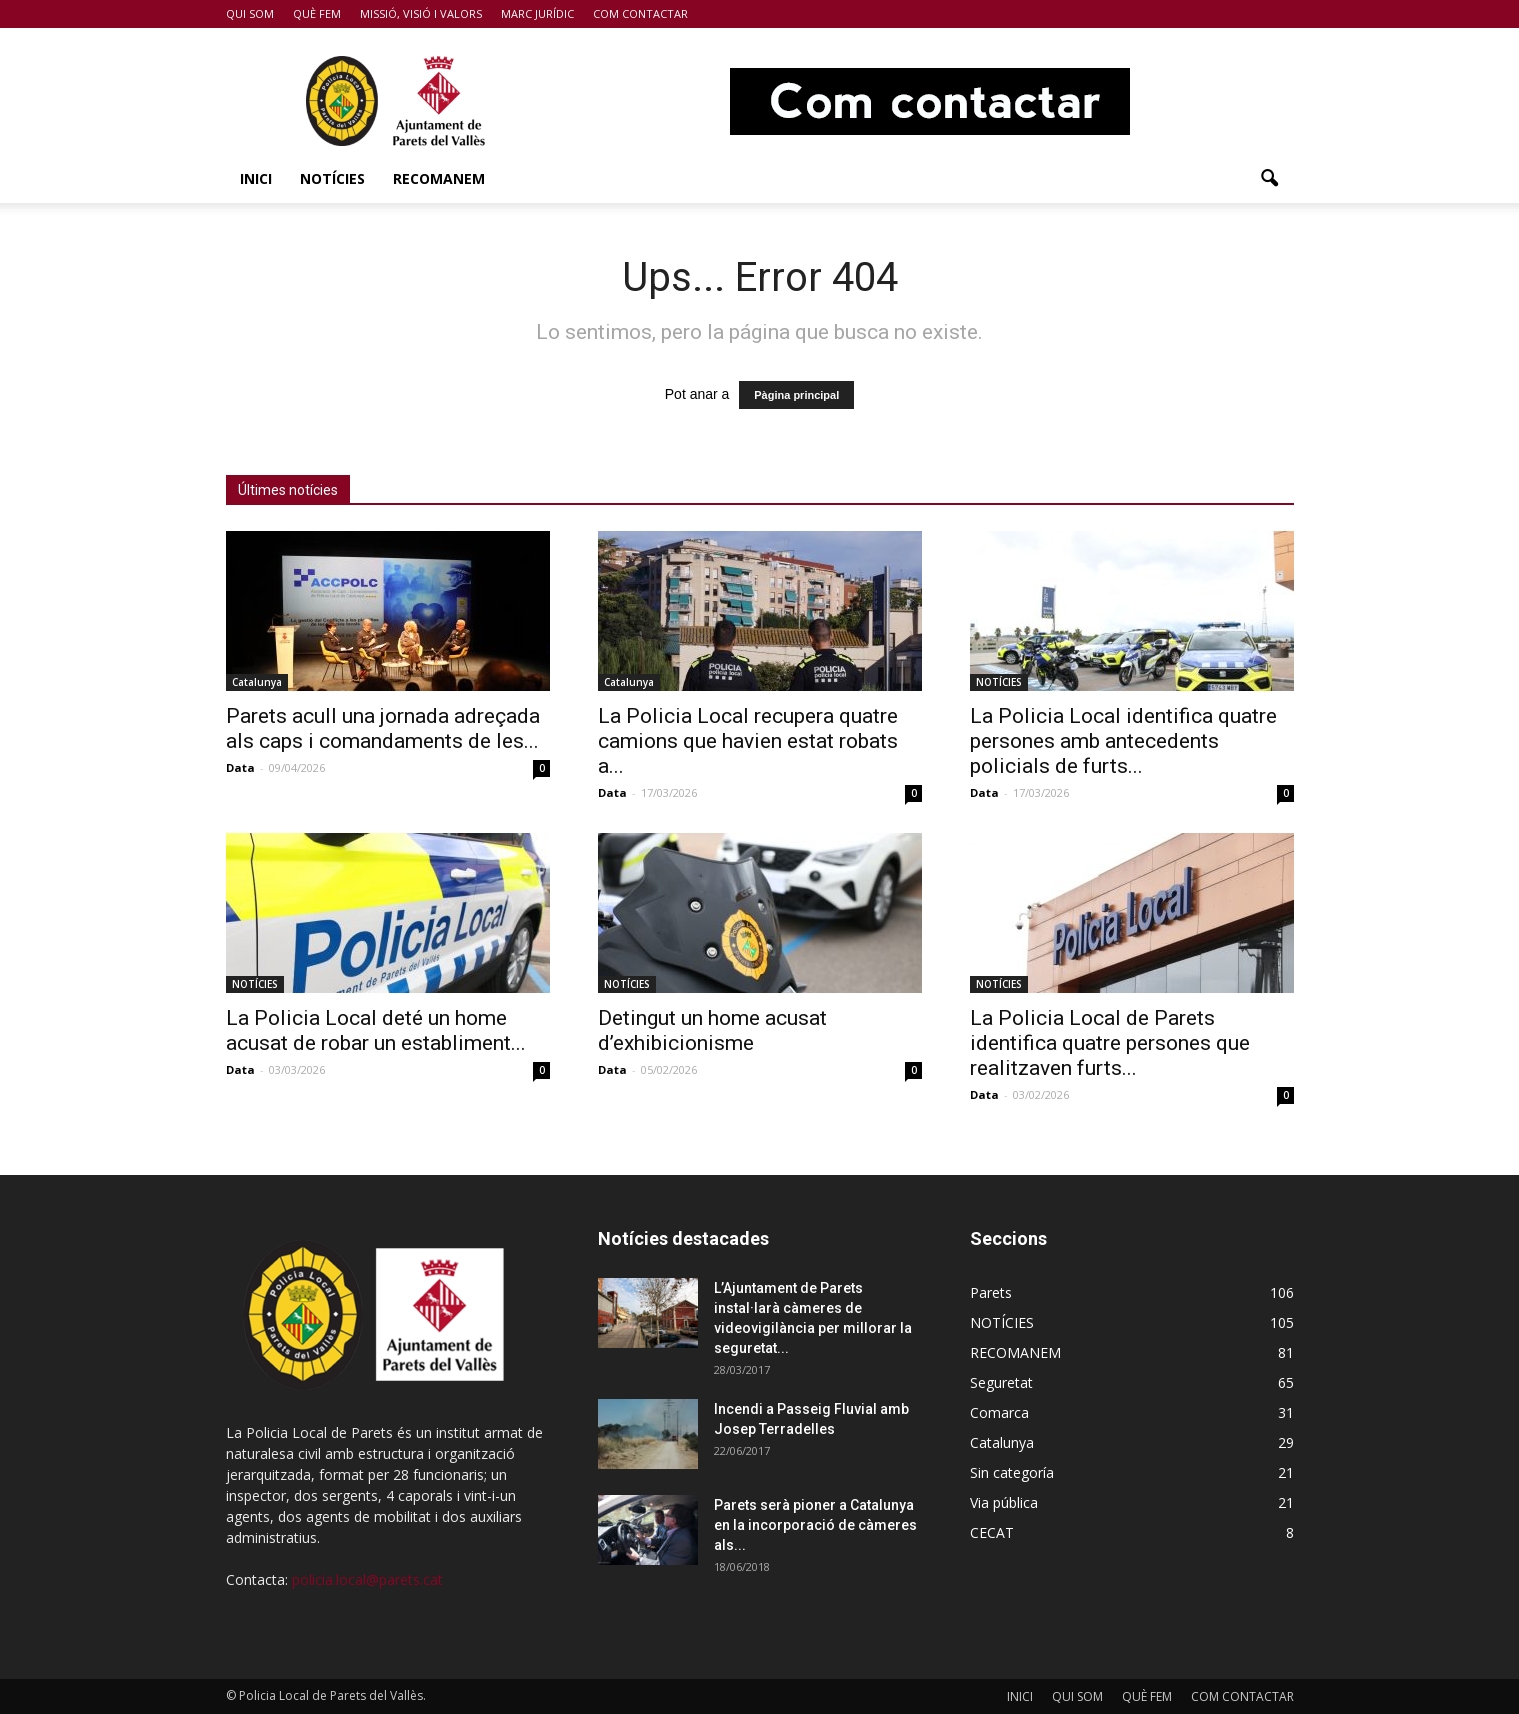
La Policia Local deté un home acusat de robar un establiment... (376, 1030)
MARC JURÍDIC (537, 13)
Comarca (999, 1412)
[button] (1270, 179)
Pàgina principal (796, 395)
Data (240, 767)
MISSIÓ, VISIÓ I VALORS (421, 13)
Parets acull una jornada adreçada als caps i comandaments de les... (383, 728)
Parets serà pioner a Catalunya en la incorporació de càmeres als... (815, 1525)
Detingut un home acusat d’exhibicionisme (712, 1030)
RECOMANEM (439, 178)
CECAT (992, 1532)
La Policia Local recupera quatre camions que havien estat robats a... (748, 741)
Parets (991, 1292)
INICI (256, 178)
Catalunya (257, 682)
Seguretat (1001, 1382)
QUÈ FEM (317, 13)
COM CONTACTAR (640, 13)
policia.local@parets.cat (367, 1579)
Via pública (1004, 1502)
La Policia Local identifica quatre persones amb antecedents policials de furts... (1123, 741)
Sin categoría (1012, 1472)
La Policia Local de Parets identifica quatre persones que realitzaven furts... (1110, 1043)
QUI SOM (250, 13)
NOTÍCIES (332, 178)
